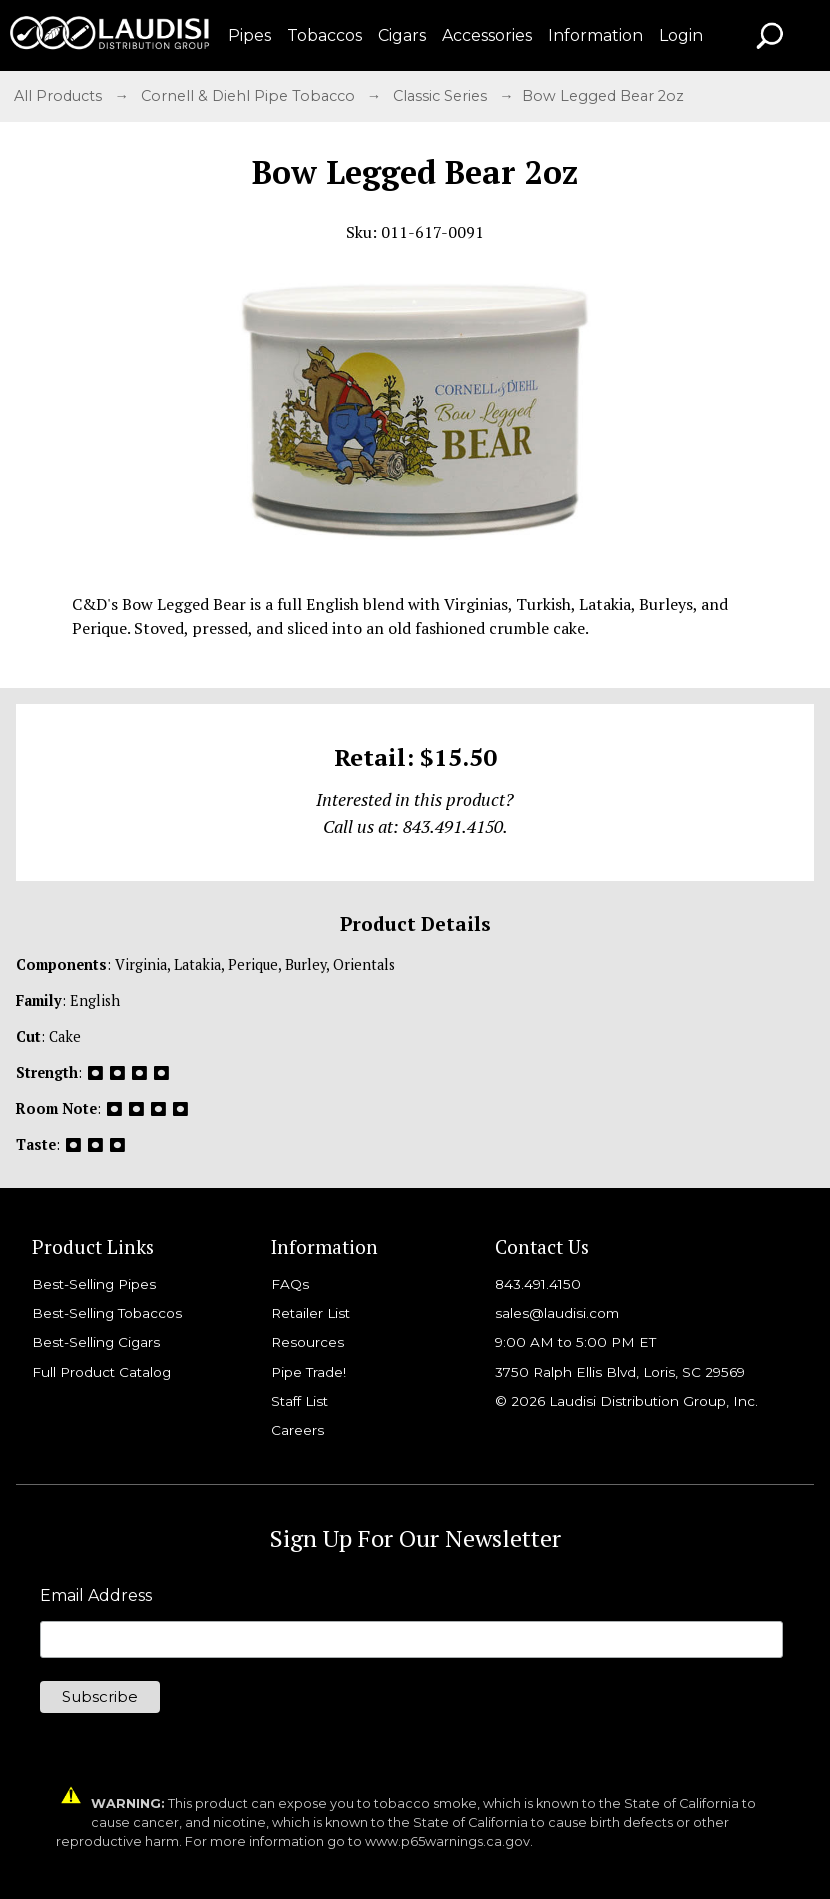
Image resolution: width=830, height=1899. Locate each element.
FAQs (290, 1284)
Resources (307, 1342)
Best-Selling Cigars (96, 1342)
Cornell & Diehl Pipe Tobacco (250, 96)
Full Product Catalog (101, 1372)
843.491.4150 (538, 1284)
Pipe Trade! (308, 1372)
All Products (60, 96)
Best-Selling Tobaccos (107, 1313)
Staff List (299, 1401)
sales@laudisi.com (557, 1313)
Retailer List (310, 1313)
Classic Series (442, 96)
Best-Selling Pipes (94, 1284)
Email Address (96, 1596)
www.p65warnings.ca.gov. (449, 1841)
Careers (297, 1430)
